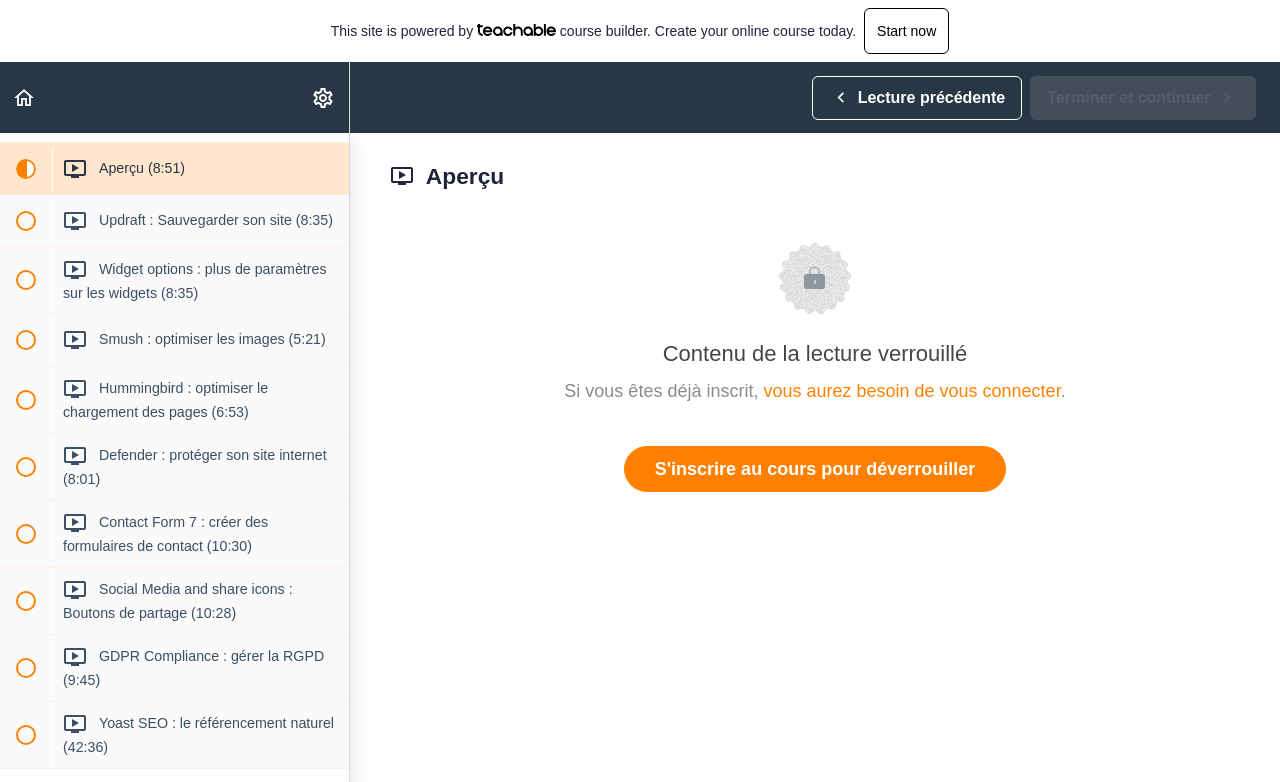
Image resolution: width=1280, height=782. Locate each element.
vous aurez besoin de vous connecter (911, 391)
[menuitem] (324, 97)
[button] (25, 97)
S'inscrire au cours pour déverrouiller (815, 469)
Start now (906, 31)
